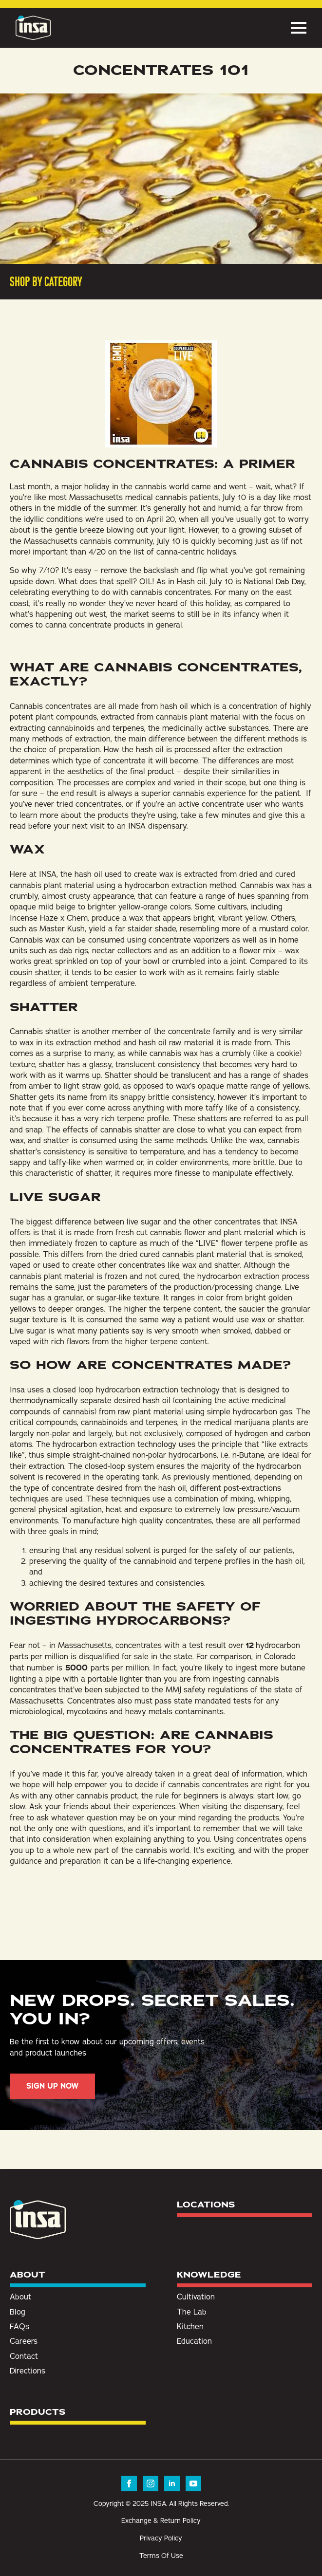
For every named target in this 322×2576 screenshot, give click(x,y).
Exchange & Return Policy (161, 2520)
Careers (24, 2341)
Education (194, 2341)
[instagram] (150, 2483)
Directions (27, 2370)
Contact (24, 2356)
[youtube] (193, 2483)
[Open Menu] (298, 28)
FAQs (19, 2326)
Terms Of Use (161, 2555)
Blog (17, 2312)
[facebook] (129, 2483)
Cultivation (196, 2296)
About (20, 2296)
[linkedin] (172, 2483)
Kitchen (190, 2326)
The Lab (192, 2312)
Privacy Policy (161, 2538)
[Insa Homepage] (33, 28)
